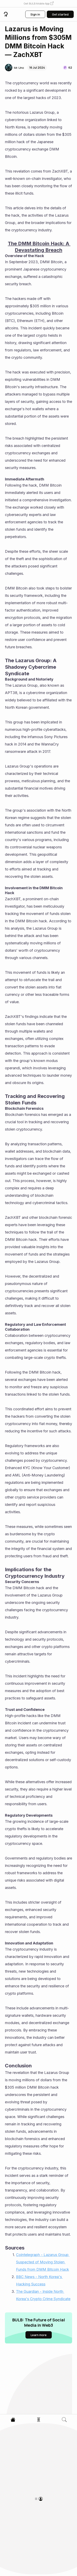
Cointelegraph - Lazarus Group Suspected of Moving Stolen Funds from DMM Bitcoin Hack (43, 2262)
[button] (39, 4)
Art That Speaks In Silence (30, 2457)
